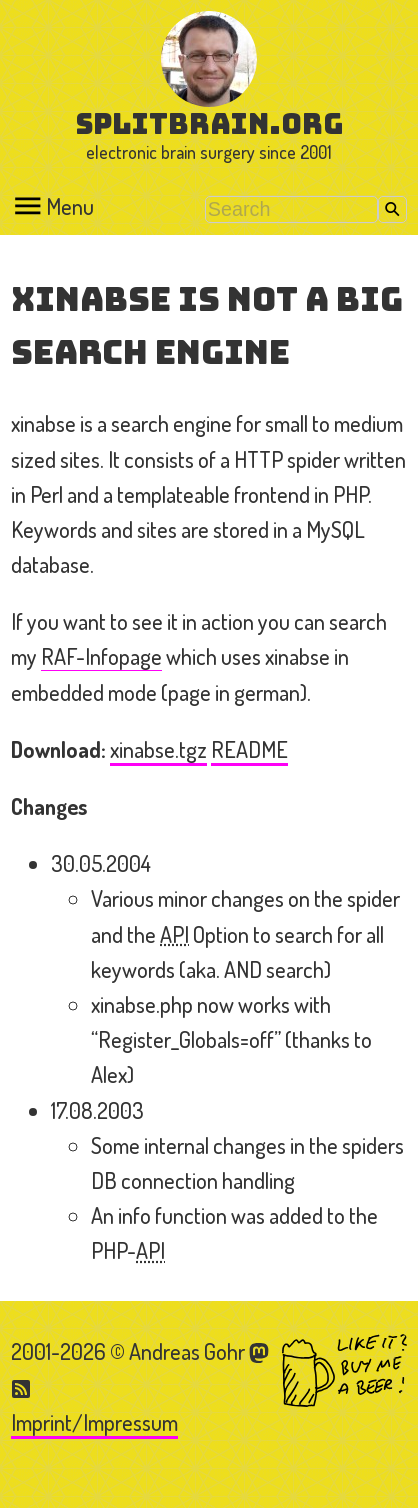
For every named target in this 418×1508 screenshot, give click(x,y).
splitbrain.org (209, 123)
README (249, 749)
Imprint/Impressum (94, 1422)
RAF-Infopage (101, 656)
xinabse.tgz (158, 749)
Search (392, 209)
